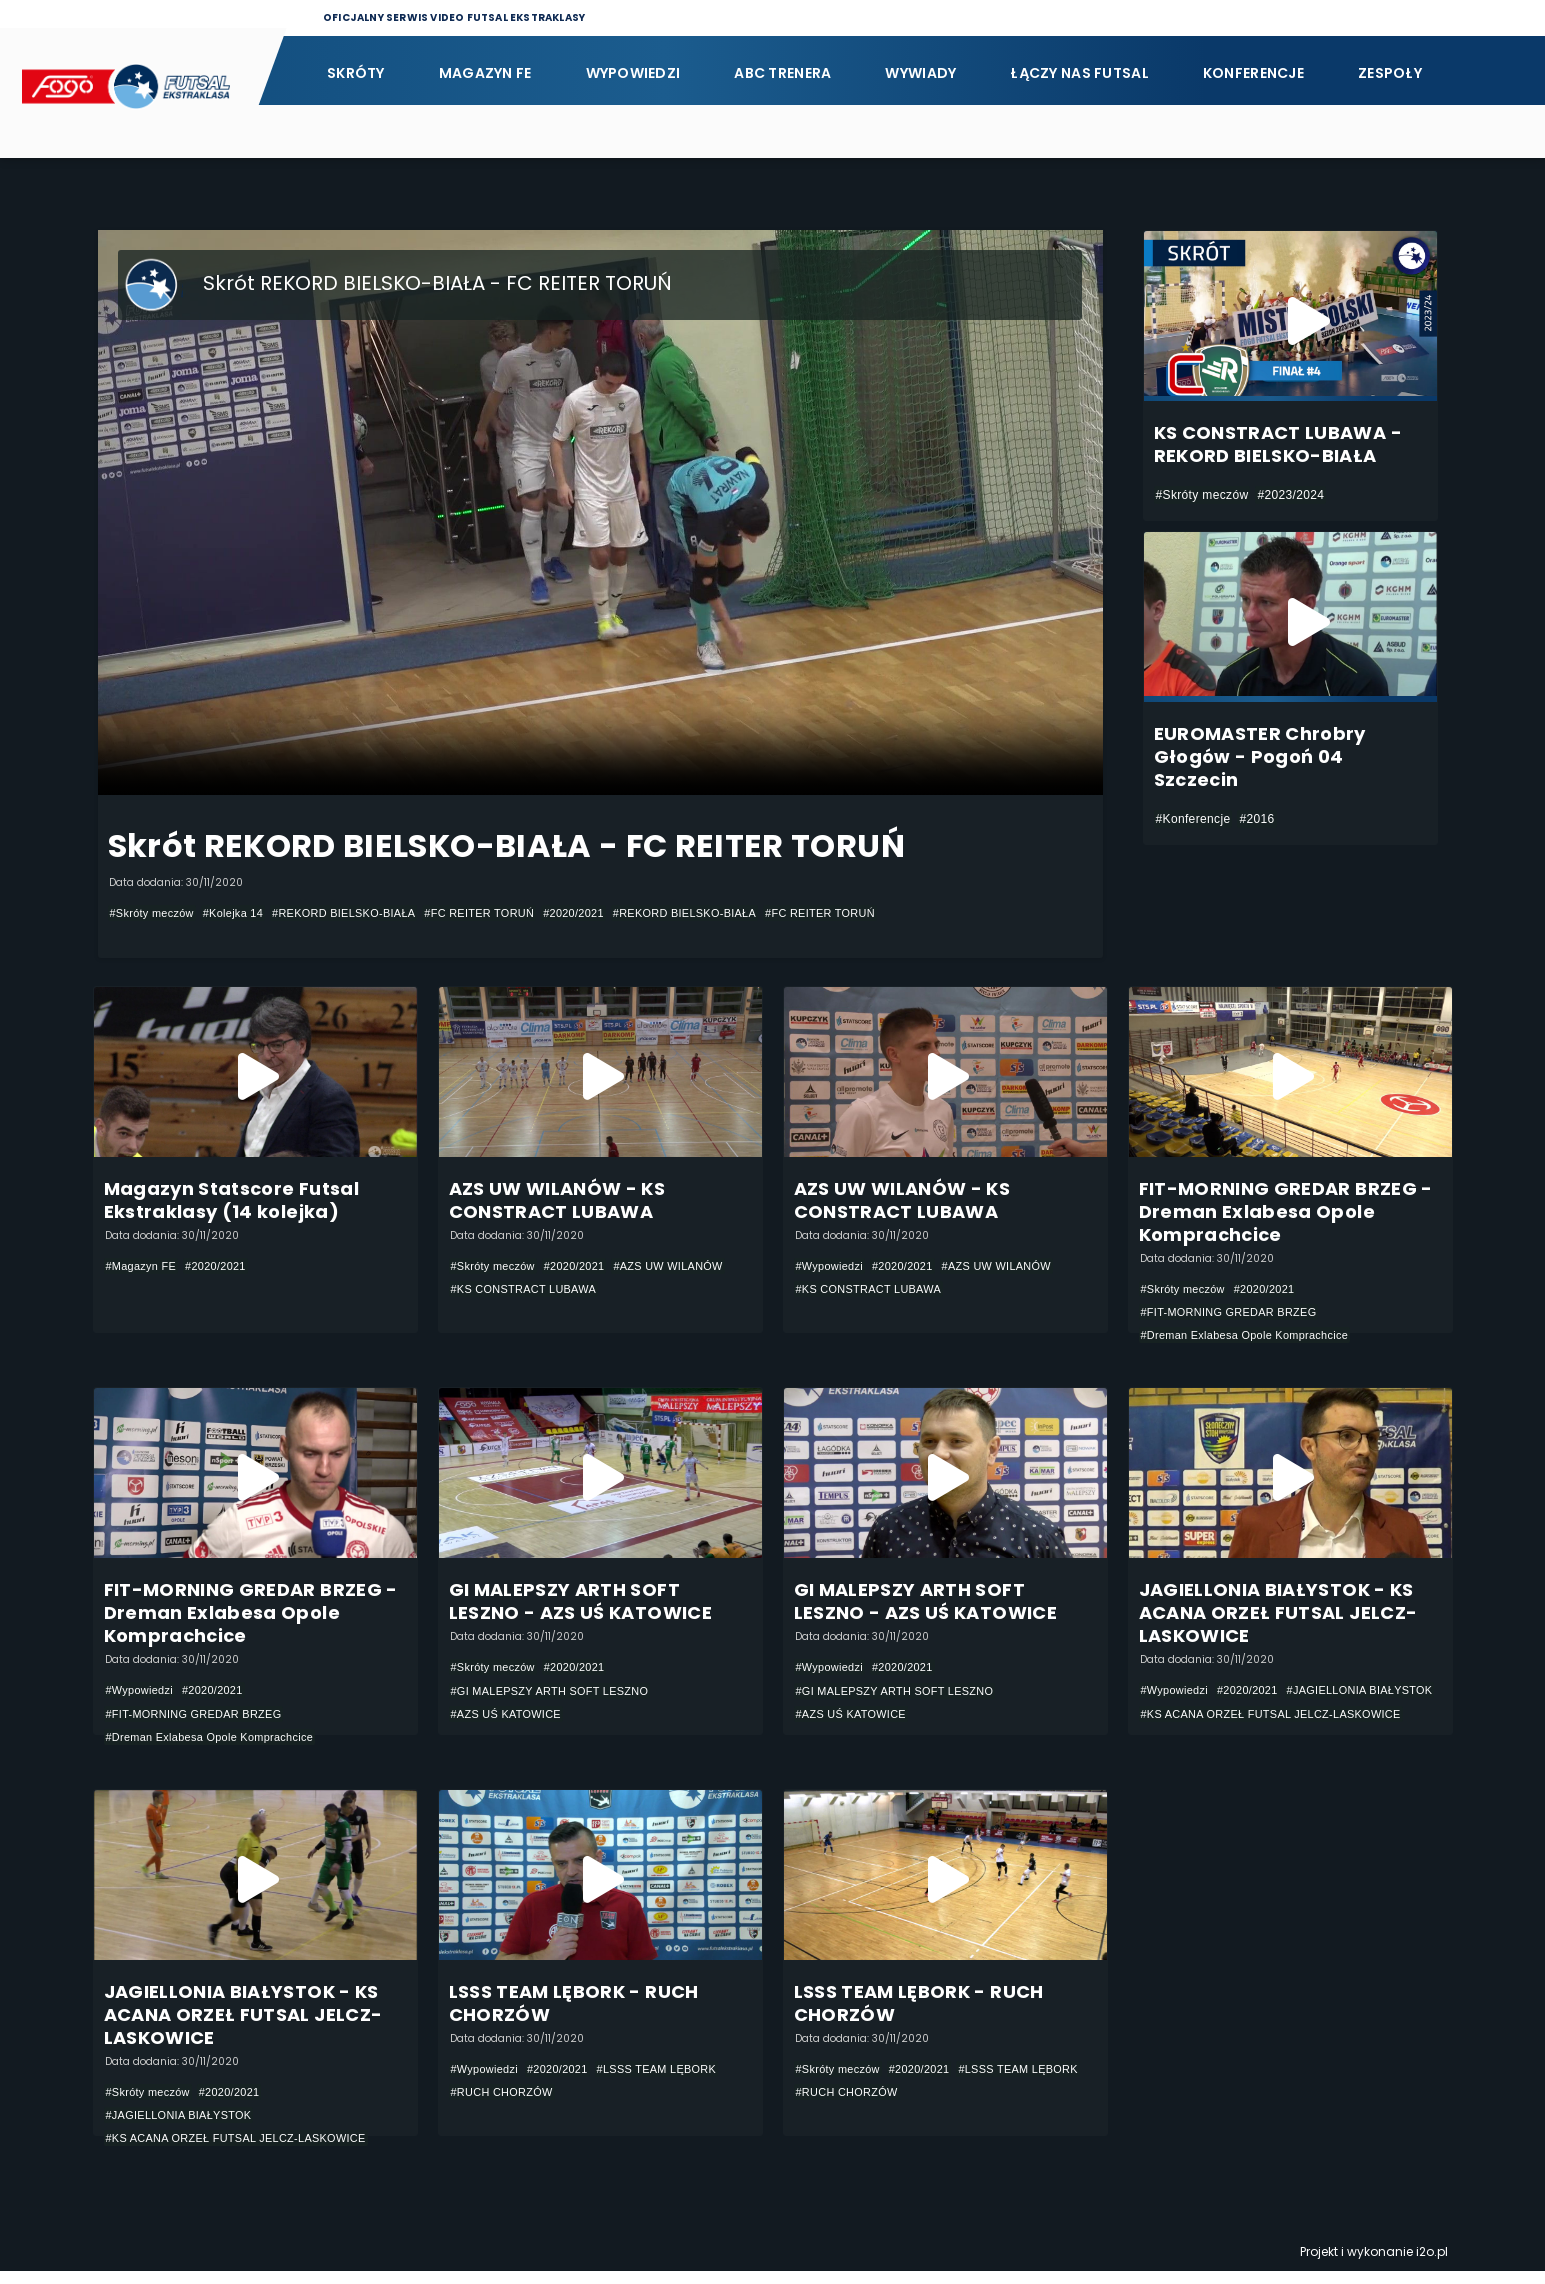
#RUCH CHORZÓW (507, 2104)
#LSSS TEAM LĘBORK (676, 2080)
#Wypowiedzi (833, 1268)
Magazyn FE (485, 73)
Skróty (356, 73)
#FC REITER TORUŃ (514, 913)
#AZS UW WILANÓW (511, 1292)
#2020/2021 (617, 913)
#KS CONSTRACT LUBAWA (660, 1292)
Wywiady (920, 73)
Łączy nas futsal (1079, 73)
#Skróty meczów (156, 913)
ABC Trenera (782, 73)
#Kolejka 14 (244, 913)
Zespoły (1390, 73)
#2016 (1256, 819)
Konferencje (1253, 73)
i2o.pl (1432, 2264)
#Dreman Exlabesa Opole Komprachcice (1255, 1339)
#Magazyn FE (145, 1268)
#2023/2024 (1290, 495)
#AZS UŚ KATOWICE (512, 1722)
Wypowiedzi (633, 73)
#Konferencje (1193, 819)
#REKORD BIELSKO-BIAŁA (366, 913)
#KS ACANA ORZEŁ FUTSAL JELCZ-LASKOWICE (1284, 1745)
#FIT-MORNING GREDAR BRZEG (1238, 1315)
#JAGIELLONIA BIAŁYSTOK (1221, 1721)
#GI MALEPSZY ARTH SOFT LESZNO (560, 1698)
